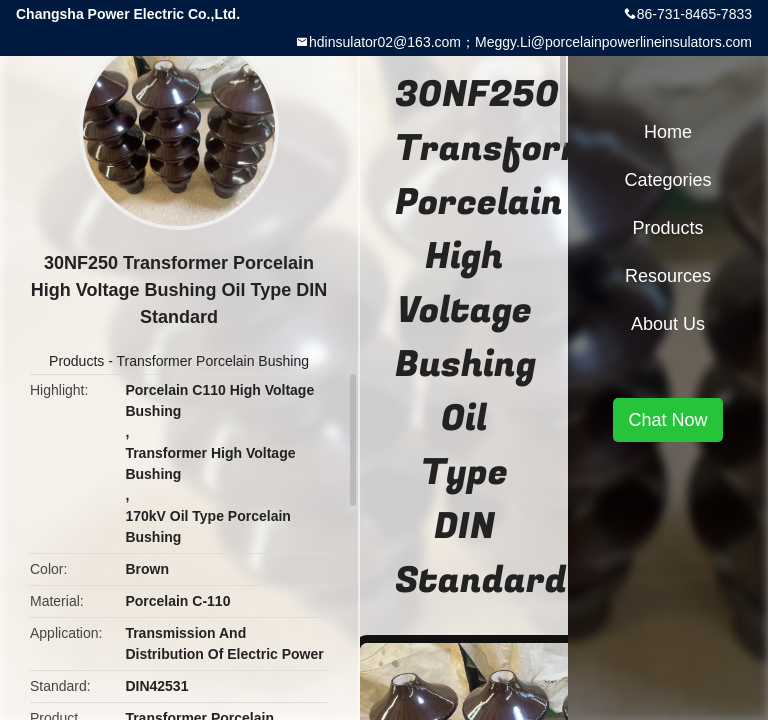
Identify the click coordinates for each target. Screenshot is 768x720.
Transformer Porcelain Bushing (213, 361)
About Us (668, 324)
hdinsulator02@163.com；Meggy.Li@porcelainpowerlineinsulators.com (530, 42)
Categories (667, 180)
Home (668, 132)
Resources (668, 276)
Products (76, 361)
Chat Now (667, 420)
